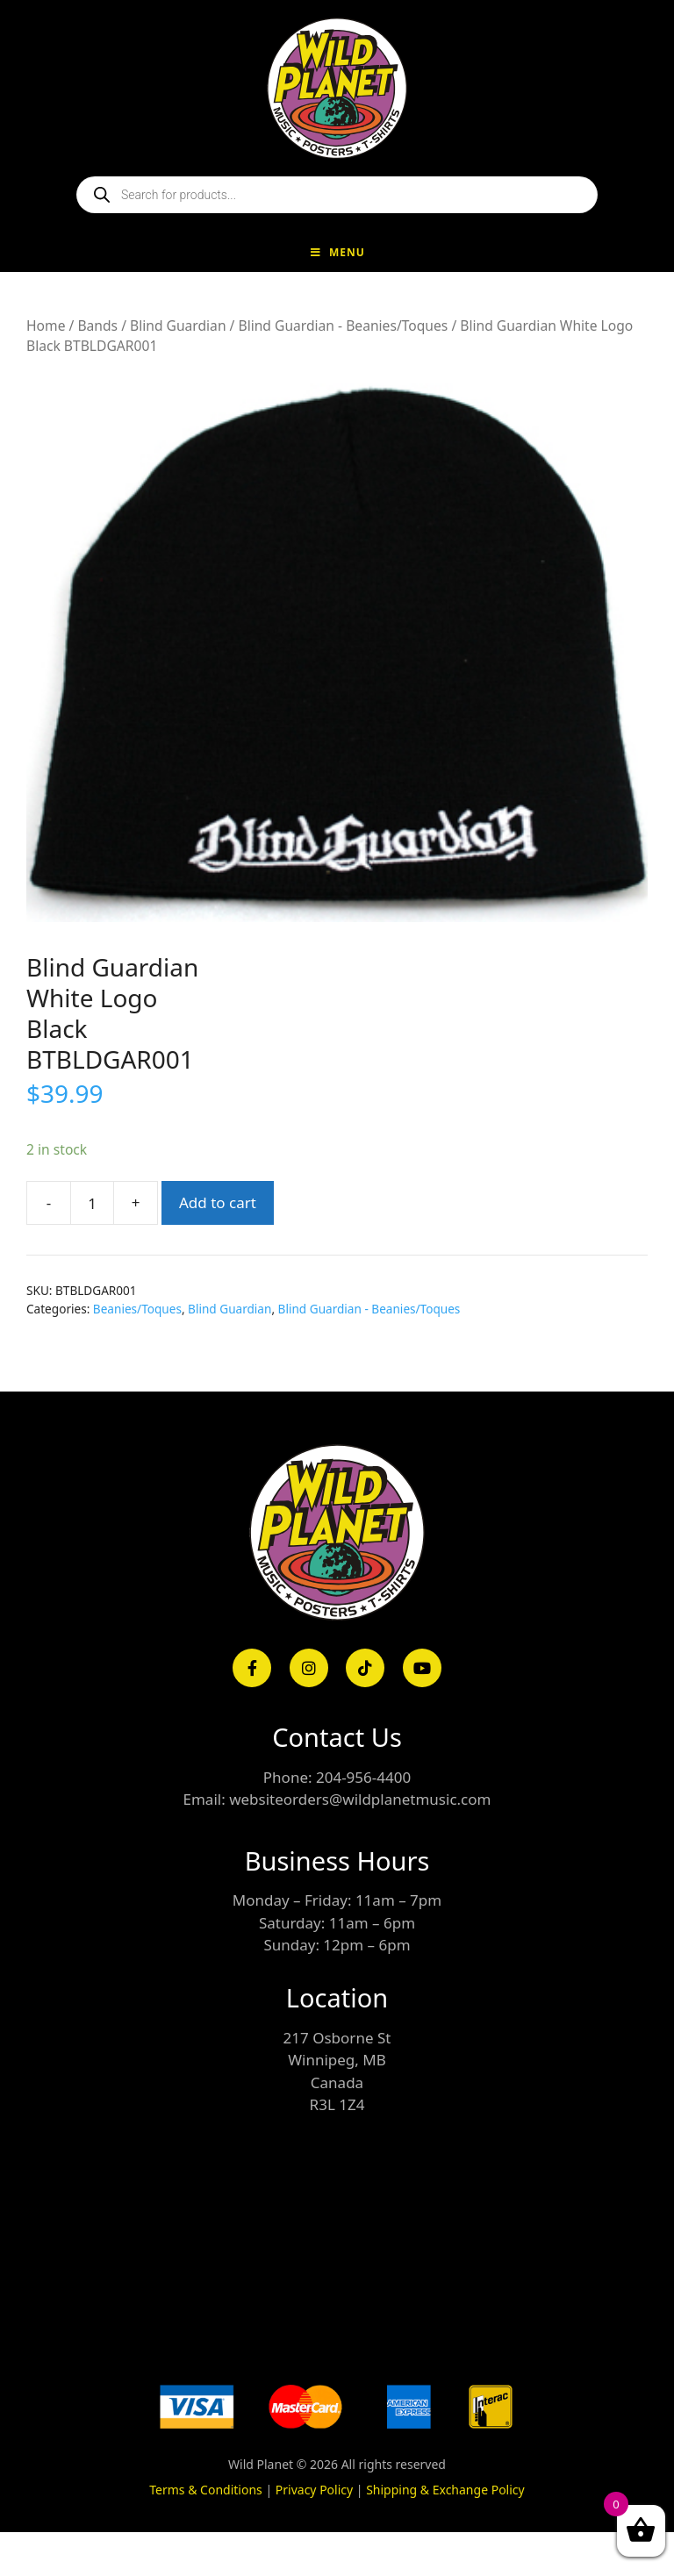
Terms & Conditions (205, 2489)
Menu (337, 252)
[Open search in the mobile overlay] (337, 195)
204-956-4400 (363, 1777)
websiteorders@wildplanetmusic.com (360, 1799)
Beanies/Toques (137, 1308)
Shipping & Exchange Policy (445, 2489)
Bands (97, 325)
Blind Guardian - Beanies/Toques (343, 325)
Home (45, 325)
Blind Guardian (178, 325)
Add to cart (217, 1202)
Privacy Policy (314, 2489)
